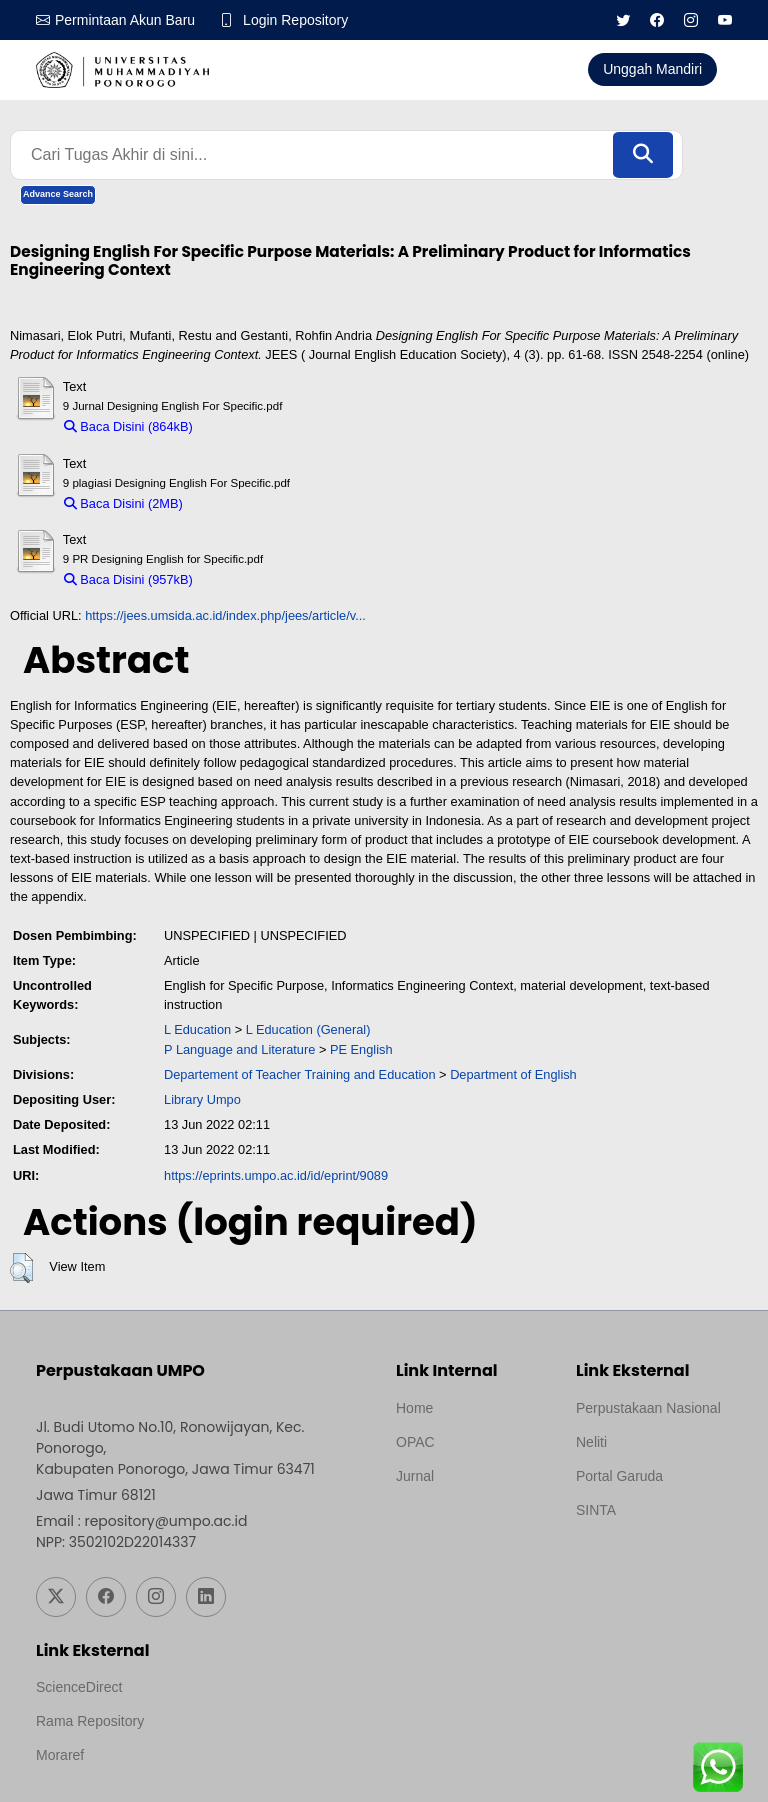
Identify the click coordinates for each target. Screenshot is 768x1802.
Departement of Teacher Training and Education (300, 1074)
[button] (21, 1268)
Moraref (60, 1755)
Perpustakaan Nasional (648, 1408)
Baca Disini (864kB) (128, 426)
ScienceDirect (79, 1687)
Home (414, 1408)
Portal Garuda (619, 1476)
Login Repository (295, 20)
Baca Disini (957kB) (128, 579)
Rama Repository (90, 1721)
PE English (361, 1049)
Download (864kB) (254, 426)
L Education (197, 1029)
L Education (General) (308, 1029)
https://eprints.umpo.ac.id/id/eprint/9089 (276, 1175)
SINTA (596, 1510)
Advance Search (58, 194)
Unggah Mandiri (652, 69)
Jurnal (415, 1476)
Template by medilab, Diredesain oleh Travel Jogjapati (465, 1524)
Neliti (591, 1442)
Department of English (513, 1074)
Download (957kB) (254, 579)
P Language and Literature (239, 1049)
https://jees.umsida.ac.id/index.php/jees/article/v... (225, 615)
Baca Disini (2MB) (123, 503)
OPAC (415, 1442)
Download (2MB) (239, 503)
